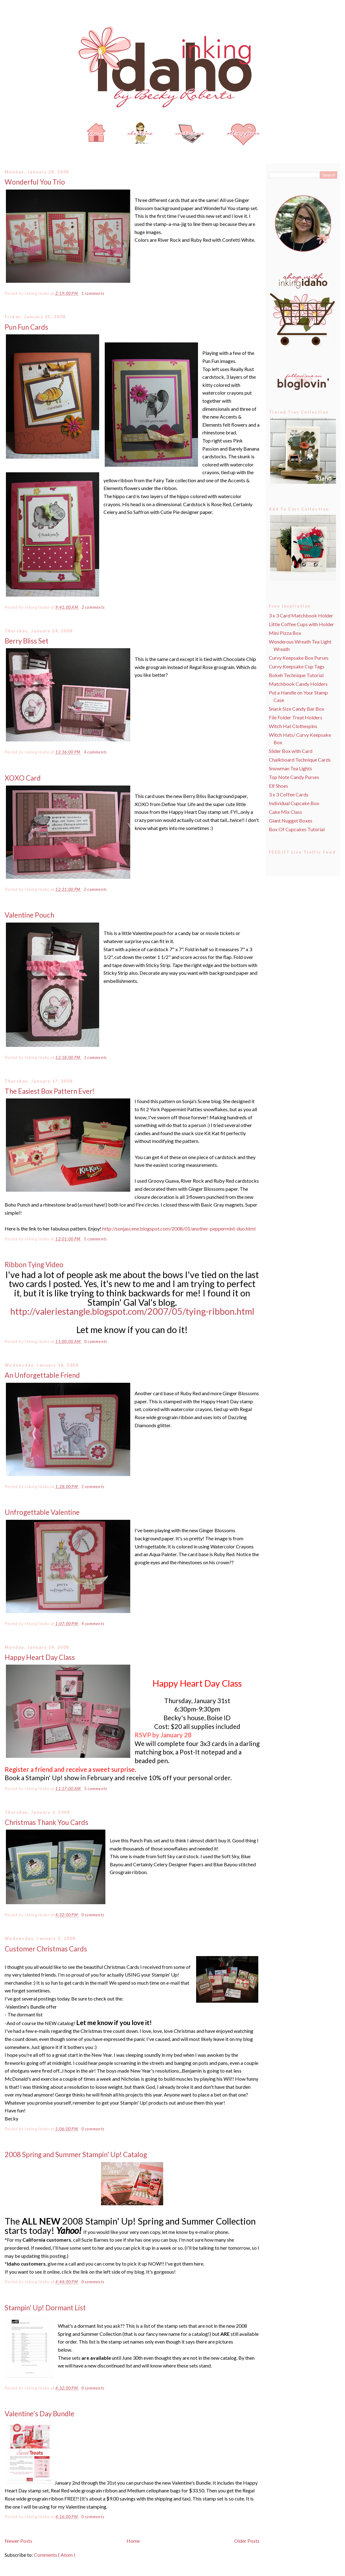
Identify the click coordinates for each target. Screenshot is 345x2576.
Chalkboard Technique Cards (300, 760)
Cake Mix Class (285, 812)
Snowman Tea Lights (290, 768)
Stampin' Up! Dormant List (45, 2307)
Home (133, 2541)
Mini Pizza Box (285, 633)
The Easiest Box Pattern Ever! (49, 1091)
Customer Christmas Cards (46, 1949)
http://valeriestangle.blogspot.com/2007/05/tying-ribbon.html (132, 1311)
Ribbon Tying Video (34, 1264)
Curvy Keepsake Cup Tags (296, 666)
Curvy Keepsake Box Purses (299, 658)
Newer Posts (18, 2541)
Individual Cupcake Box (294, 803)
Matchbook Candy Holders (298, 684)
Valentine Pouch (29, 915)
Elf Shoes (278, 786)
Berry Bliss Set (26, 641)
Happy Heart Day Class (40, 1657)
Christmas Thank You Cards (46, 1822)
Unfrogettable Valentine (42, 1512)
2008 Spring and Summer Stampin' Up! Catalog (76, 2154)
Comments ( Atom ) (54, 2555)
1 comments (92, 293)
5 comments (95, 1239)
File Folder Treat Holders (295, 717)
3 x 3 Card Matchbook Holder (301, 615)
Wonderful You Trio (35, 182)
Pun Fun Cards (26, 327)
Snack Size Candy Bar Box (296, 709)
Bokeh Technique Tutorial (296, 675)
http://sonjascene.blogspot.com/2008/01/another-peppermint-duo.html (178, 1228)
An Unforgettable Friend (42, 1375)
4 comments (95, 752)
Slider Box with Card (290, 751)
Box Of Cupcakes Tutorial (296, 829)
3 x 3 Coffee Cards (288, 794)
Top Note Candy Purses (294, 777)
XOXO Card (23, 778)
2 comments (93, 607)
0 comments (95, 1341)
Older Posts (247, 2541)
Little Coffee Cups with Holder (301, 624)
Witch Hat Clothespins (293, 726)
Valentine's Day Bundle (39, 2413)
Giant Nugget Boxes (290, 820)
